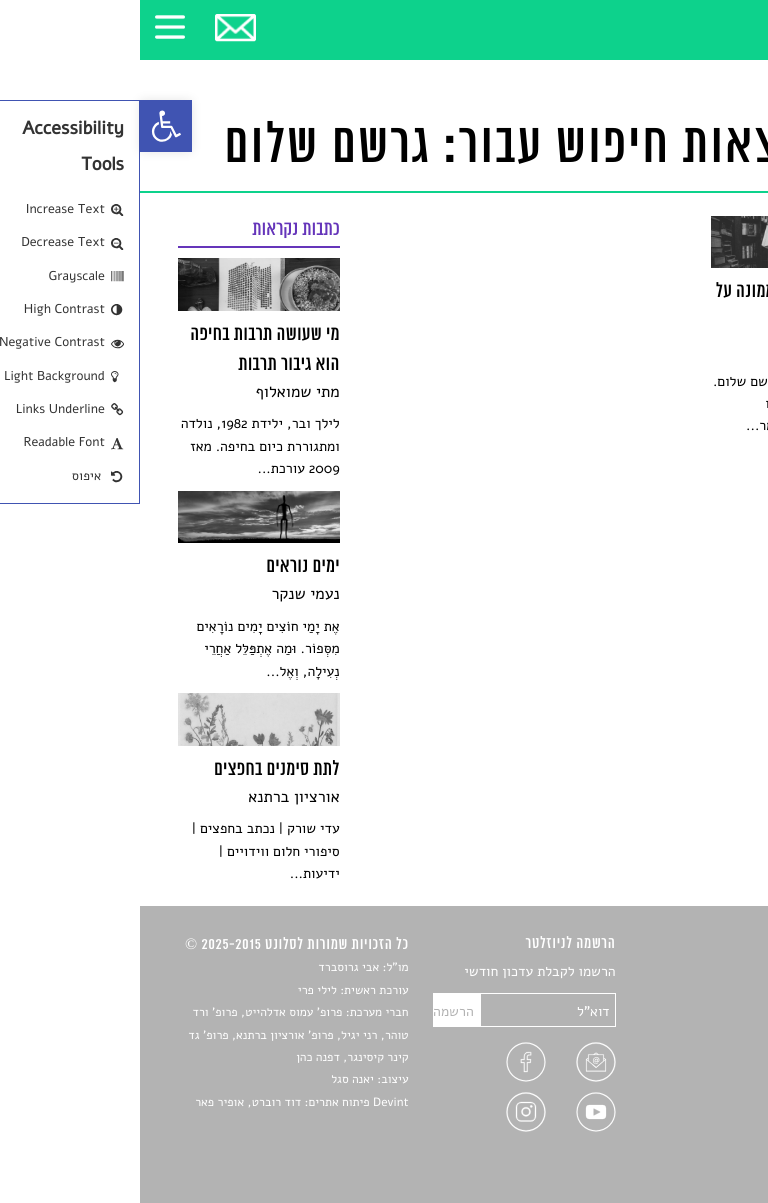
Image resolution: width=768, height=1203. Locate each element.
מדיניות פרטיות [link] (686, 1112)
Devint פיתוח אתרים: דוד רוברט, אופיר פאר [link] (161, 1103)
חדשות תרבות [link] (691, 1019)
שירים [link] (713, 995)
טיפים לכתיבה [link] (690, 1089)
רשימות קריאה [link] (689, 1042)
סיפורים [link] (707, 972)
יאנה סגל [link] (212, 1080)
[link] (26, 126)
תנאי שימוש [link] (696, 1136)
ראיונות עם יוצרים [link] (679, 1065)
